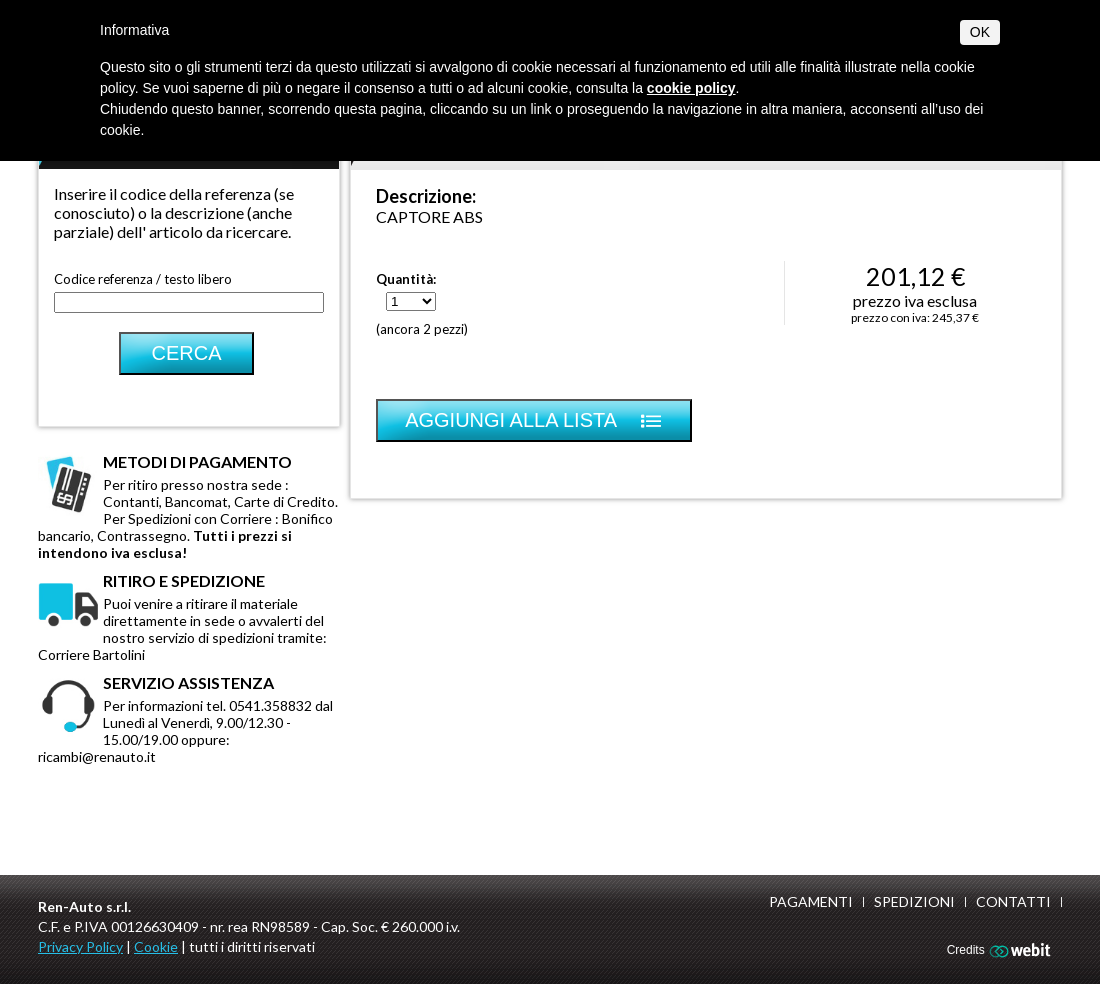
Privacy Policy (80, 946)
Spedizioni (914, 901)
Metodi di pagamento (197, 461)
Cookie (156, 946)
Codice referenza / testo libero (143, 279)
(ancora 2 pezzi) (422, 329)
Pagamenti (811, 901)
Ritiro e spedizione (184, 580)
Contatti (1013, 901)
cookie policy (691, 88)
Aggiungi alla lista (534, 420)
